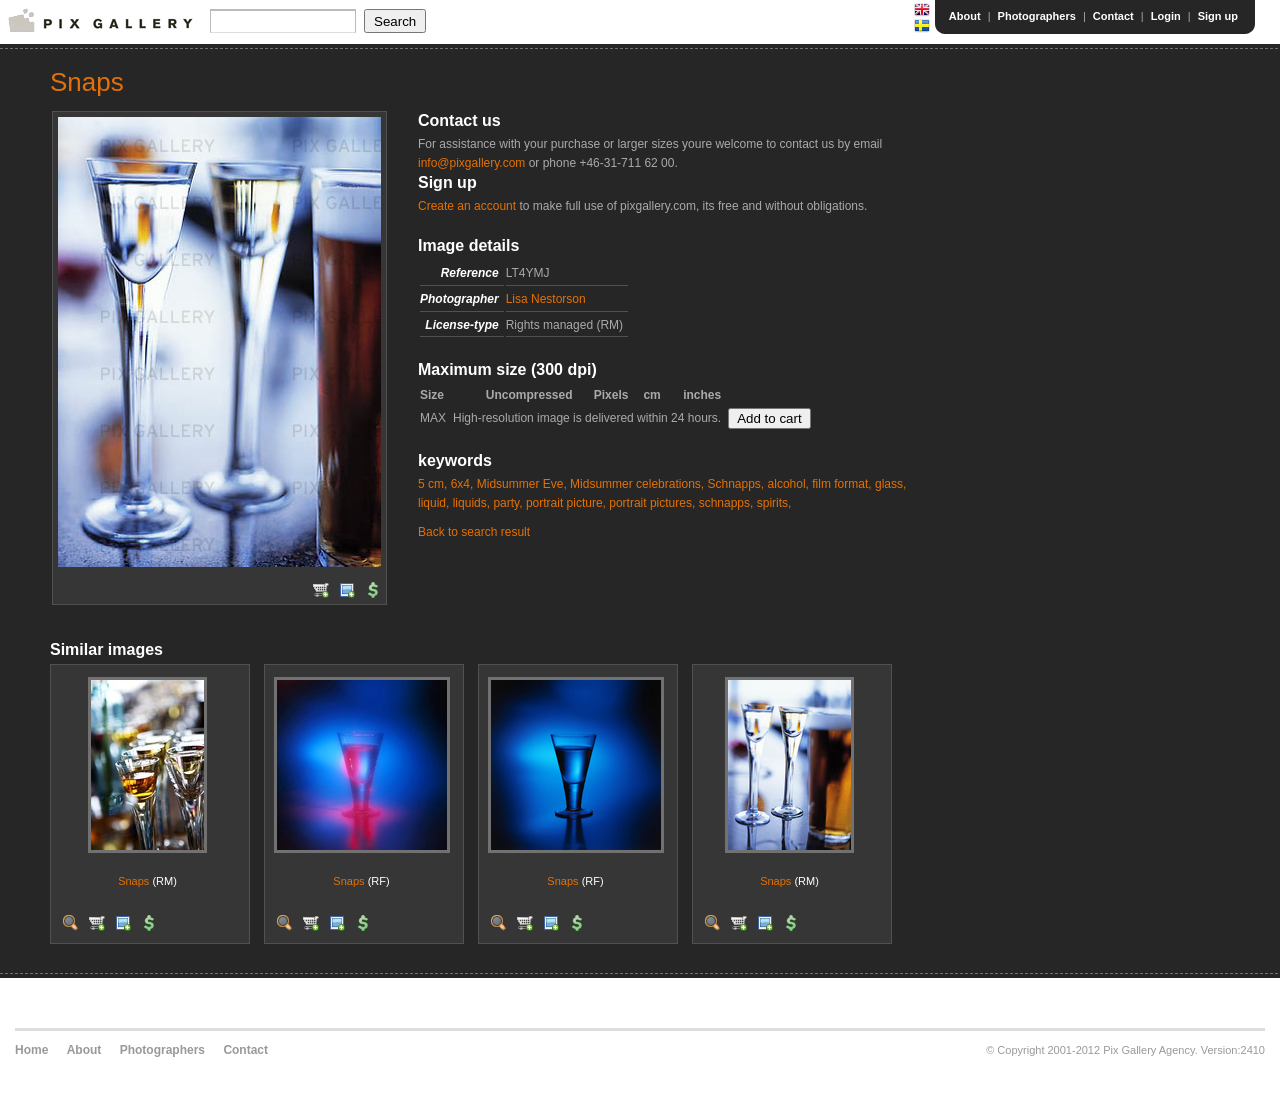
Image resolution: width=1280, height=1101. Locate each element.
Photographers (1037, 16)
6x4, (462, 484)
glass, (890, 484)
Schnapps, (735, 484)
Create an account (467, 206)
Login (1166, 16)
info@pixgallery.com (471, 163)
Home (31, 1050)
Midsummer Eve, (522, 484)
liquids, (471, 503)
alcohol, (788, 484)
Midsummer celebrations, (637, 484)
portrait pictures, (652, 503)
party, (507, 503)
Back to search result (474, 532)
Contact (1113, 16)
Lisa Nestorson (546, 299)
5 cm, (432, 484)
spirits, (774, 503)
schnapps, (726, 503)
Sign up (1218, 16)
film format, (841, 484)
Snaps (133, 881)
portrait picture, (566, 503)
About (965, 16)
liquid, (433, 503)
